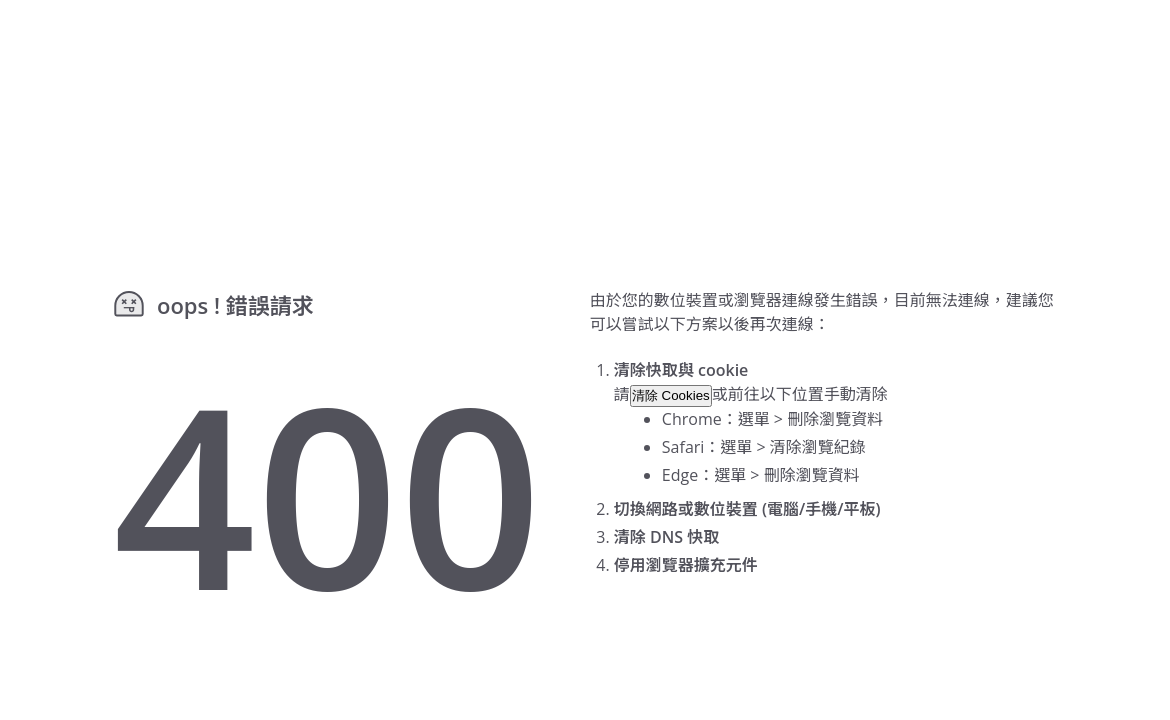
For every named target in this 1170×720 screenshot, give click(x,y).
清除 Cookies (671, 395)
